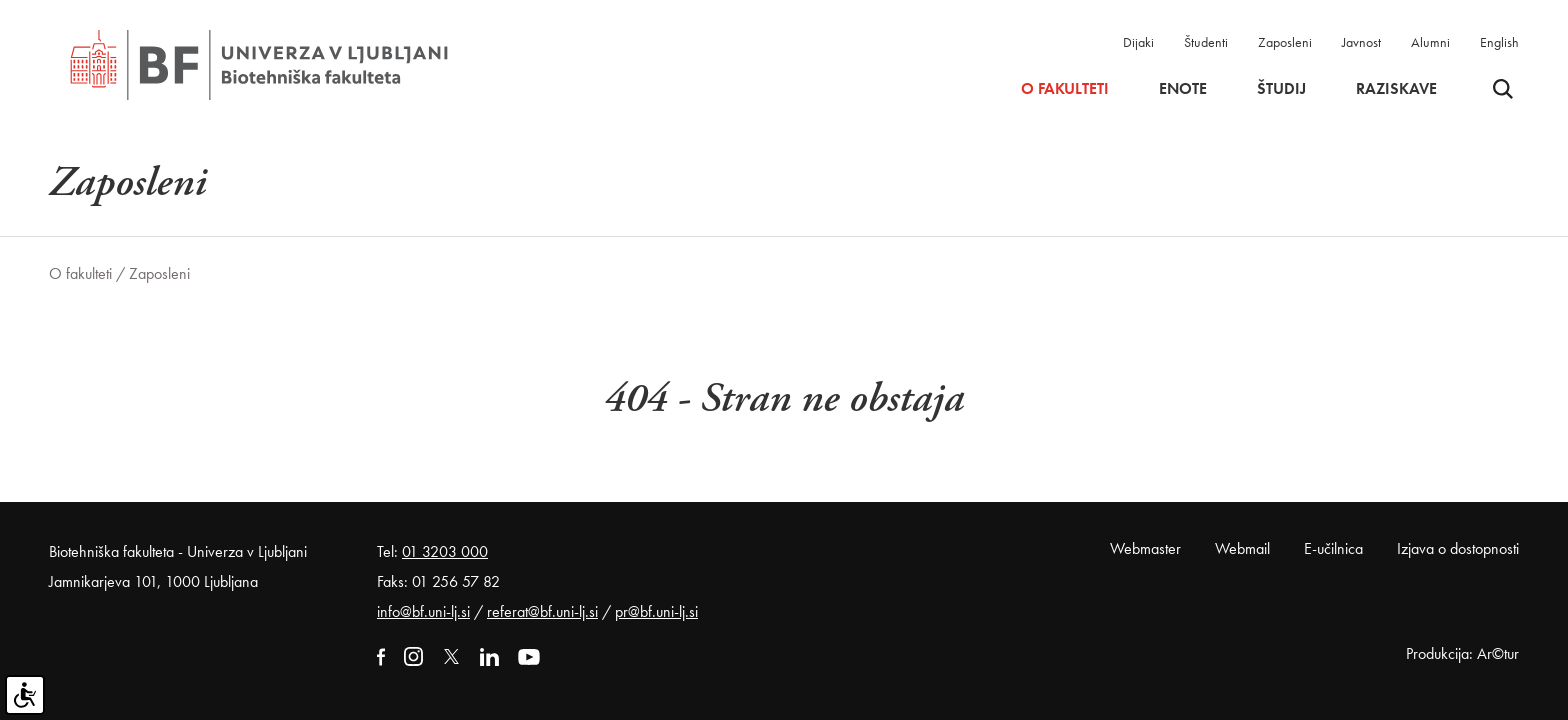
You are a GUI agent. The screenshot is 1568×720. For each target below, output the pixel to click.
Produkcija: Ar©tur (1462, 653)
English (1499, 42)
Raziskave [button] (1396, 89)
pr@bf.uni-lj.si (656, 611)
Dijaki (1138, 42)
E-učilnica (1333, 548)
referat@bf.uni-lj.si (542, 611)
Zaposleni (1285, 42)
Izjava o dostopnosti (1458, 548)
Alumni (1430, 42)
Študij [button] (1281, 89)
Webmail (1242, 548)
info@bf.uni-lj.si (423, 611)
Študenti (1206, 42)
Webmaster (1145, 548)
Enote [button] (1183, 89)
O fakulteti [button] (1065, 89)
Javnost (1361, 42)
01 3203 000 (445, 551)
